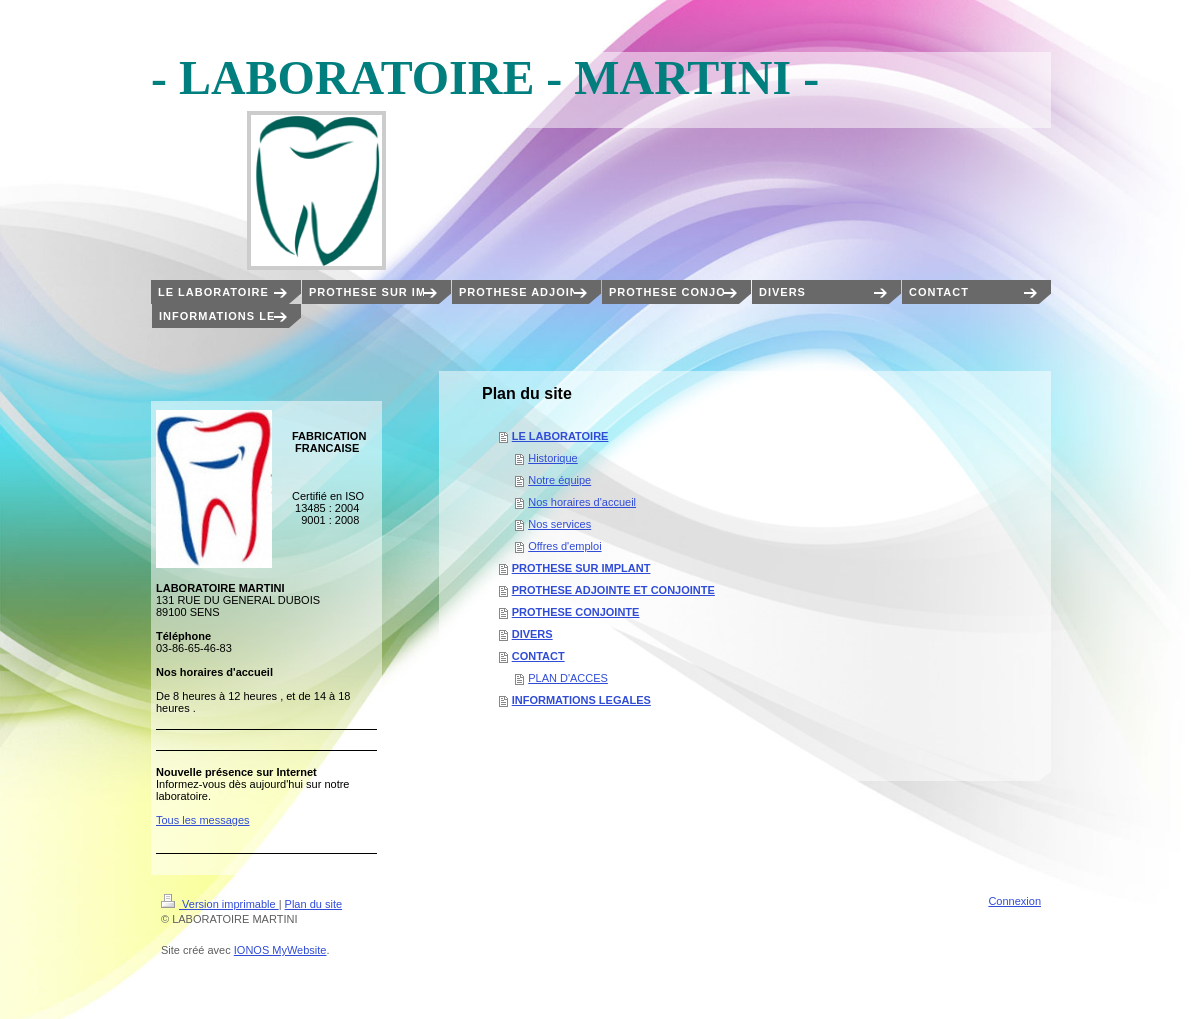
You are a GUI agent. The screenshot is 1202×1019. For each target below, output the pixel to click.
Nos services (559, 524)
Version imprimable (220, 904)
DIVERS (532, 634)
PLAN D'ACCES (568, 678)
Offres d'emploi (564, 546)
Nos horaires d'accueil (582, 502)
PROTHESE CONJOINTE (576, 612)
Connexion (1014, 901)
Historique (553, 458)
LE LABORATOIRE (560, 436)
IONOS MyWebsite (280, 950)
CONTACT (538, 656)
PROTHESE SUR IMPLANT (581, 568)
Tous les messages (203, 820)
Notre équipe (559, 480)
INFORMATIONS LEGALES (581, 700)
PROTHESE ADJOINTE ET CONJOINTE (613, 590)
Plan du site (313, 904)
